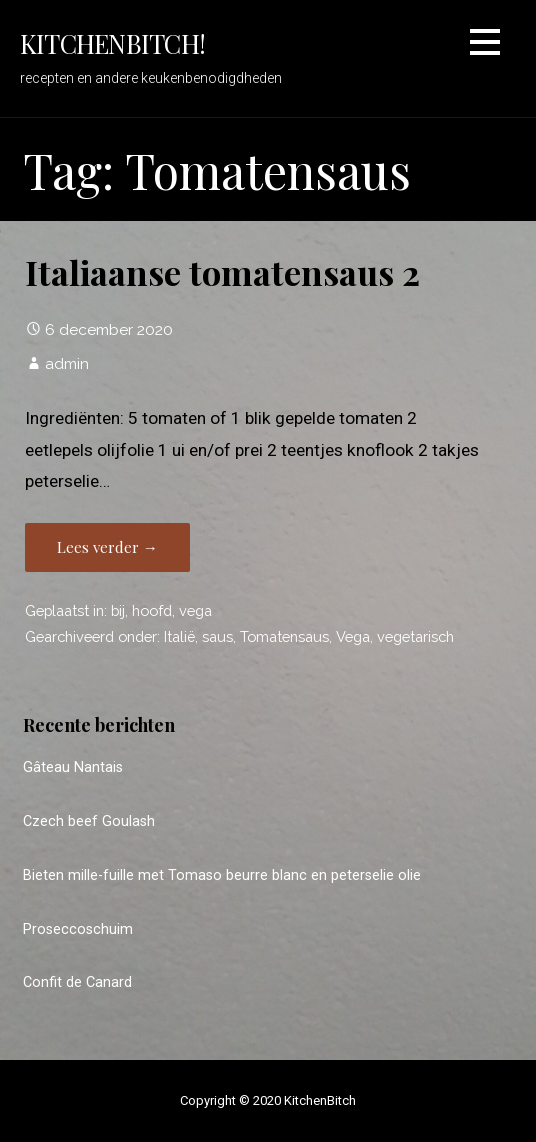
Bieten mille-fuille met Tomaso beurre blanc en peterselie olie (222, 875)
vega (195, 610)
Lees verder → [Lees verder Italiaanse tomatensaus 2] (107, 547)
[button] (485, 45)
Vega (353, 636)
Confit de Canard (77, 982)
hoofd (152, 610)
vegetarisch (415, 636)
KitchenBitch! (112, 43)
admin (67, 363)
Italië (179, 636)
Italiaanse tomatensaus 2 (222, 272)
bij (118, 610)
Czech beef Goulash (89, 821)
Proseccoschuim (78, 929)
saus (217, 636)
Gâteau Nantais (73, 767)
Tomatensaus (284, 636)
